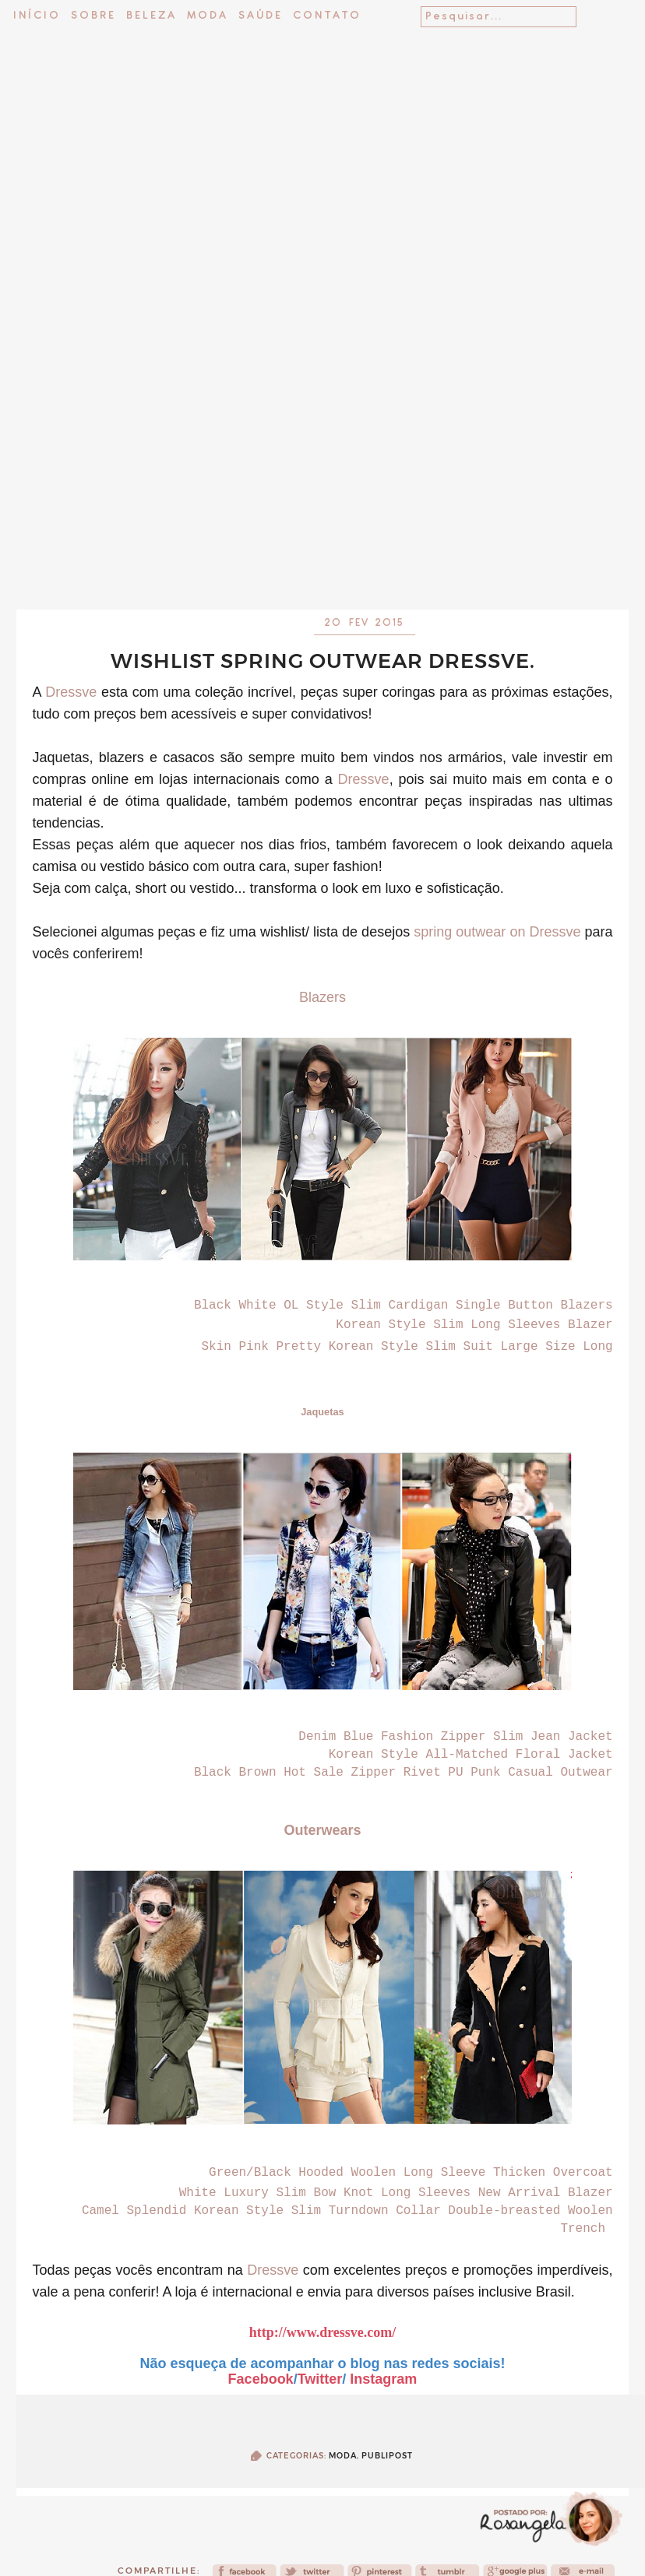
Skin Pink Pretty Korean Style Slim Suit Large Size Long (407, 1347)
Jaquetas (322, 1412)
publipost (387, 2456)
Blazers (322, 997)
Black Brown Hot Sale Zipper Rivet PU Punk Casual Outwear (403, 1773)
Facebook (261, 2379)
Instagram (383, 2379)
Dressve (71, 692)
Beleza (151, 16)
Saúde (260, 16)
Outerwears (322, 1830)
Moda (207, 16)
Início (37, 16)
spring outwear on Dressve (497, 932)
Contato (327, 16)
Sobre (93, 16)
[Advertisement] (323, 457)
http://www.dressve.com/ (323, 2332)
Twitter (320, 2379)
